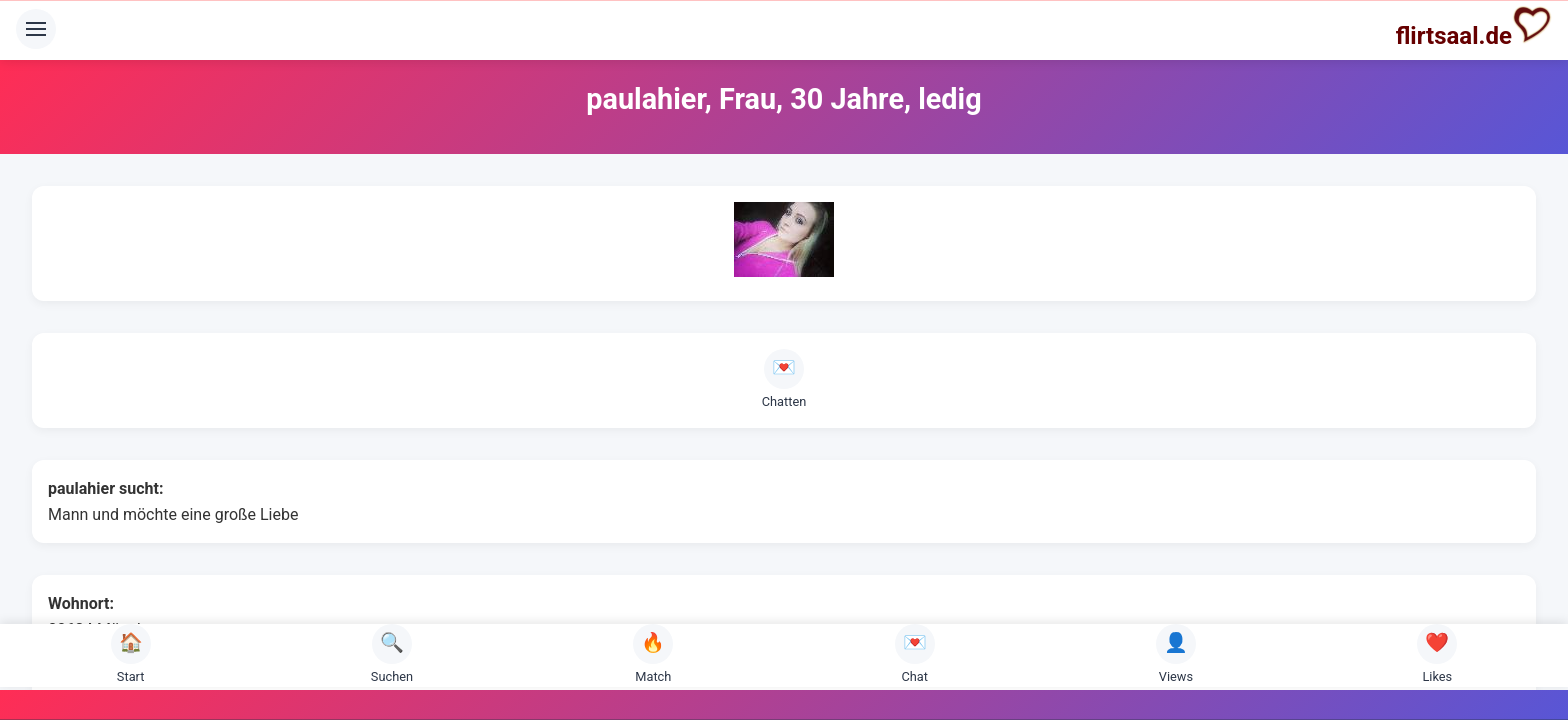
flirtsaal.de (1474, 27)
